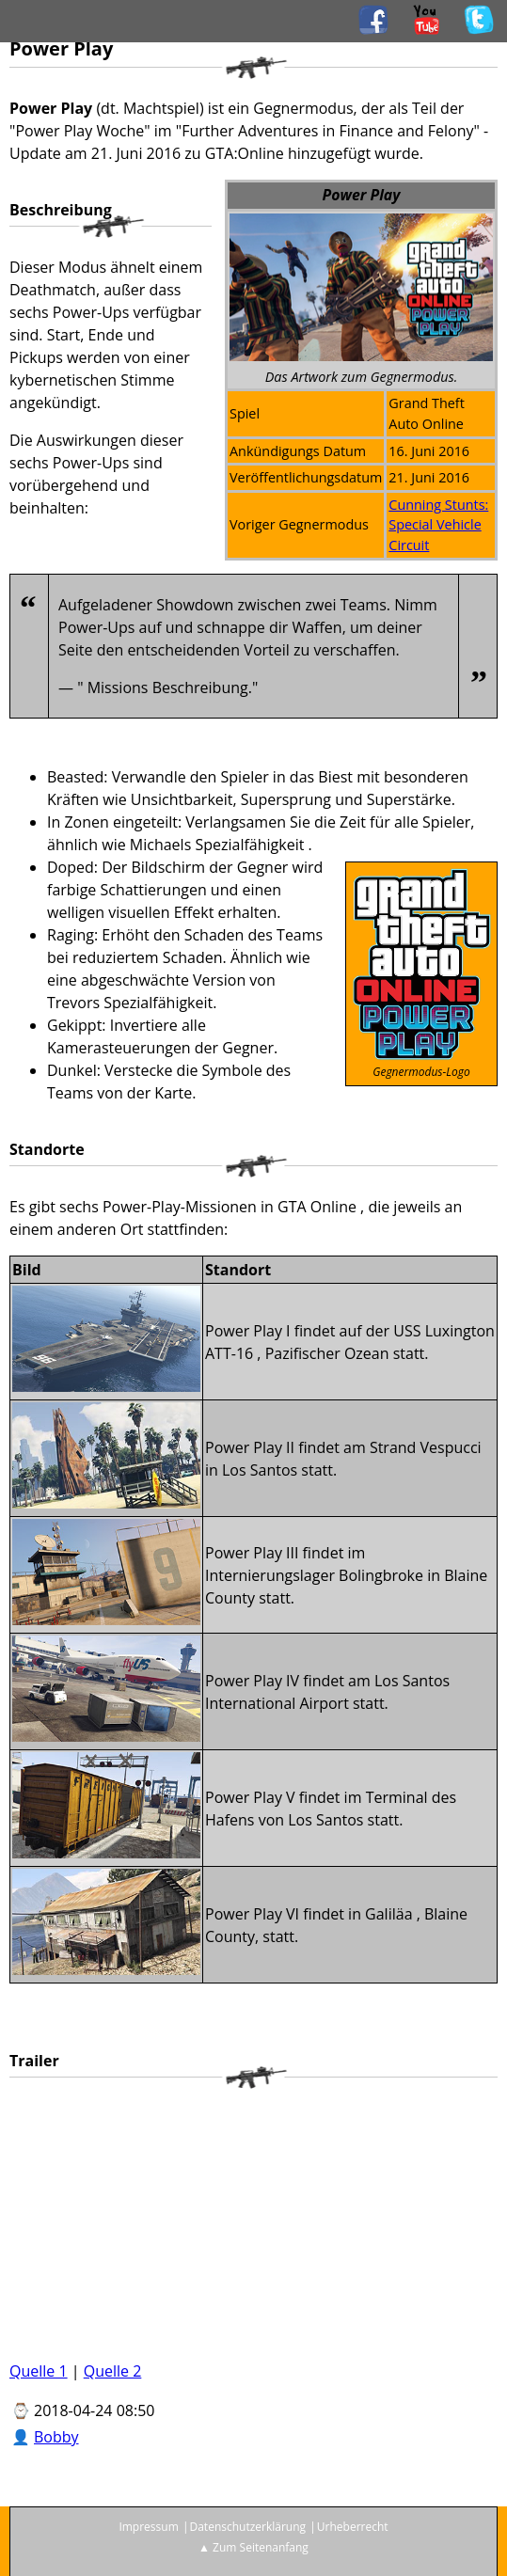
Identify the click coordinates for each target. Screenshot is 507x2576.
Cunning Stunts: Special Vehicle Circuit (438, 525)
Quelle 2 (113, 2371)
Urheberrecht (352, 2527)
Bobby (56, 2436)
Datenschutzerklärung (247, 2527)
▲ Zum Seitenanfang (253, 2547)
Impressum (148, 2527)
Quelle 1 (38, 2371)
